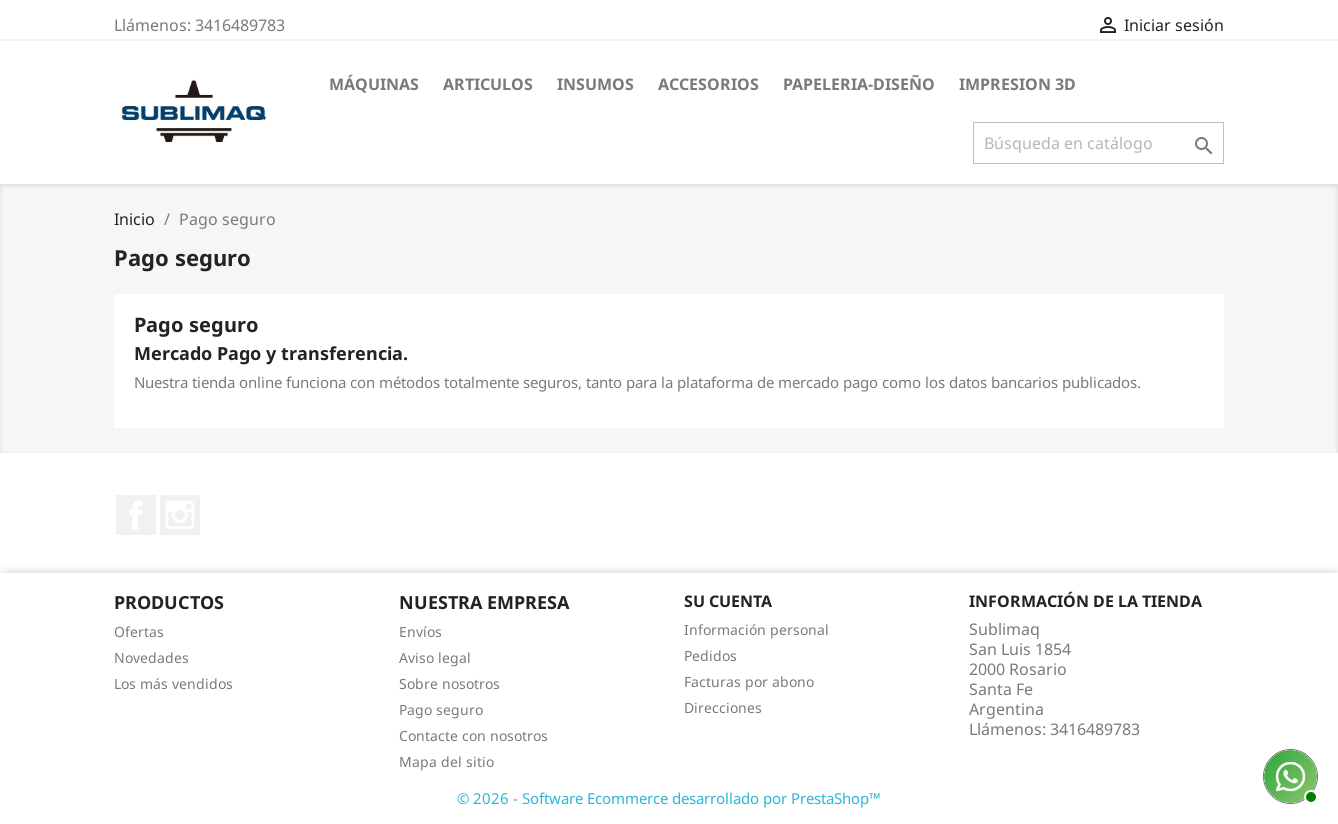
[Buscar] (1098, 143)
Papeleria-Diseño (859, 84)
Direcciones (723, 707)
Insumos (595, 84)
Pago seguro (441, 709)
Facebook (136, 515)
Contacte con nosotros (473, 735)
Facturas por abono (749, 681)
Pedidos (710, 655)
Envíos (420, 631)
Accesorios (708, 84)
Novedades (151, 657)
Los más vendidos (173, 683)
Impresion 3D (1017, 84)
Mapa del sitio (446, 761)
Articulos (488, 84)
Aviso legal (435, 657)
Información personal (756, 629)
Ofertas (139, 631)
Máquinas (374, 84)
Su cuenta (728, 601)
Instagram (180, 515)
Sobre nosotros (449, 683)
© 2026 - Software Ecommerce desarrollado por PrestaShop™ (669, 798)
